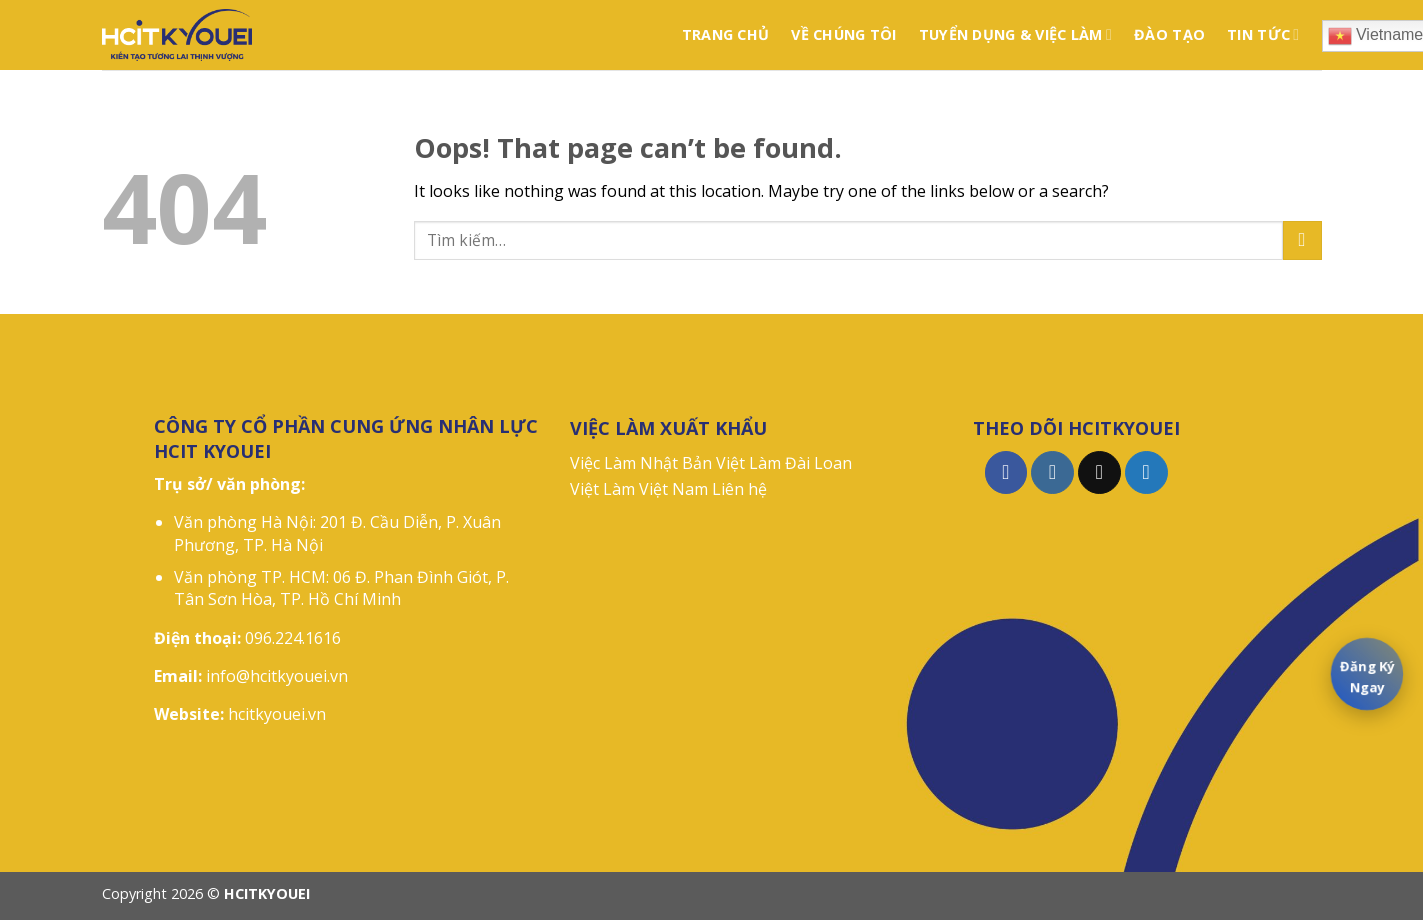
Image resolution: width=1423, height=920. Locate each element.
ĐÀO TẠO (1169, 34)
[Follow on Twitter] (1146, 472)
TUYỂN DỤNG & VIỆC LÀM (1015, 35)
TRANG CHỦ (726, 34)
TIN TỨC (1263, 35)
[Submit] (1302, 240)
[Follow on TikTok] (1099, 472)
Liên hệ (739, 489)
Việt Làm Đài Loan (784, 463)
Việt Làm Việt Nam (639, 489)
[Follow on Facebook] (1006, 472)
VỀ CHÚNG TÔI (843, 34)
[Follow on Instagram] (1052, 472)
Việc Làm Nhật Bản (641, 463)
